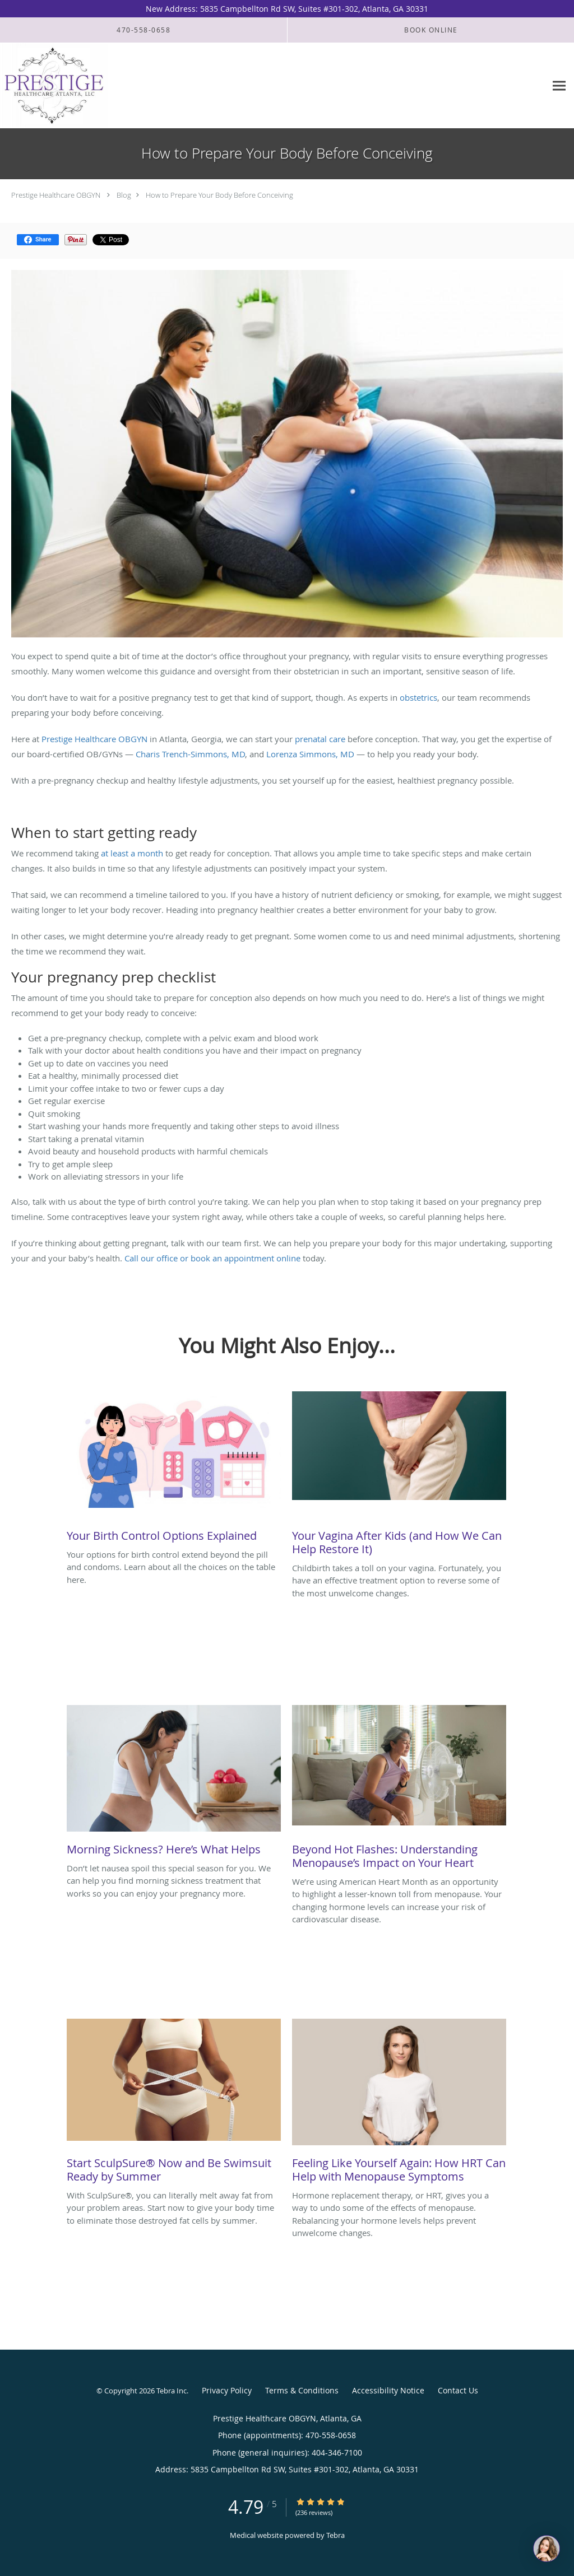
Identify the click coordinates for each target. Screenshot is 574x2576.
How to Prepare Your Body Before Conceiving (219, 195)
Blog (124, 195)
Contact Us (458, 2390)
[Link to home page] (54, 85)
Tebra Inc (171, 2391)
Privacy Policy (227, 2390)
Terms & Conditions (302, 2390)
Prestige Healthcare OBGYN (55, 195)
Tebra (335, 2535)
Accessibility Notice (388, 2390)
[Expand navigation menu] (559, 86)
